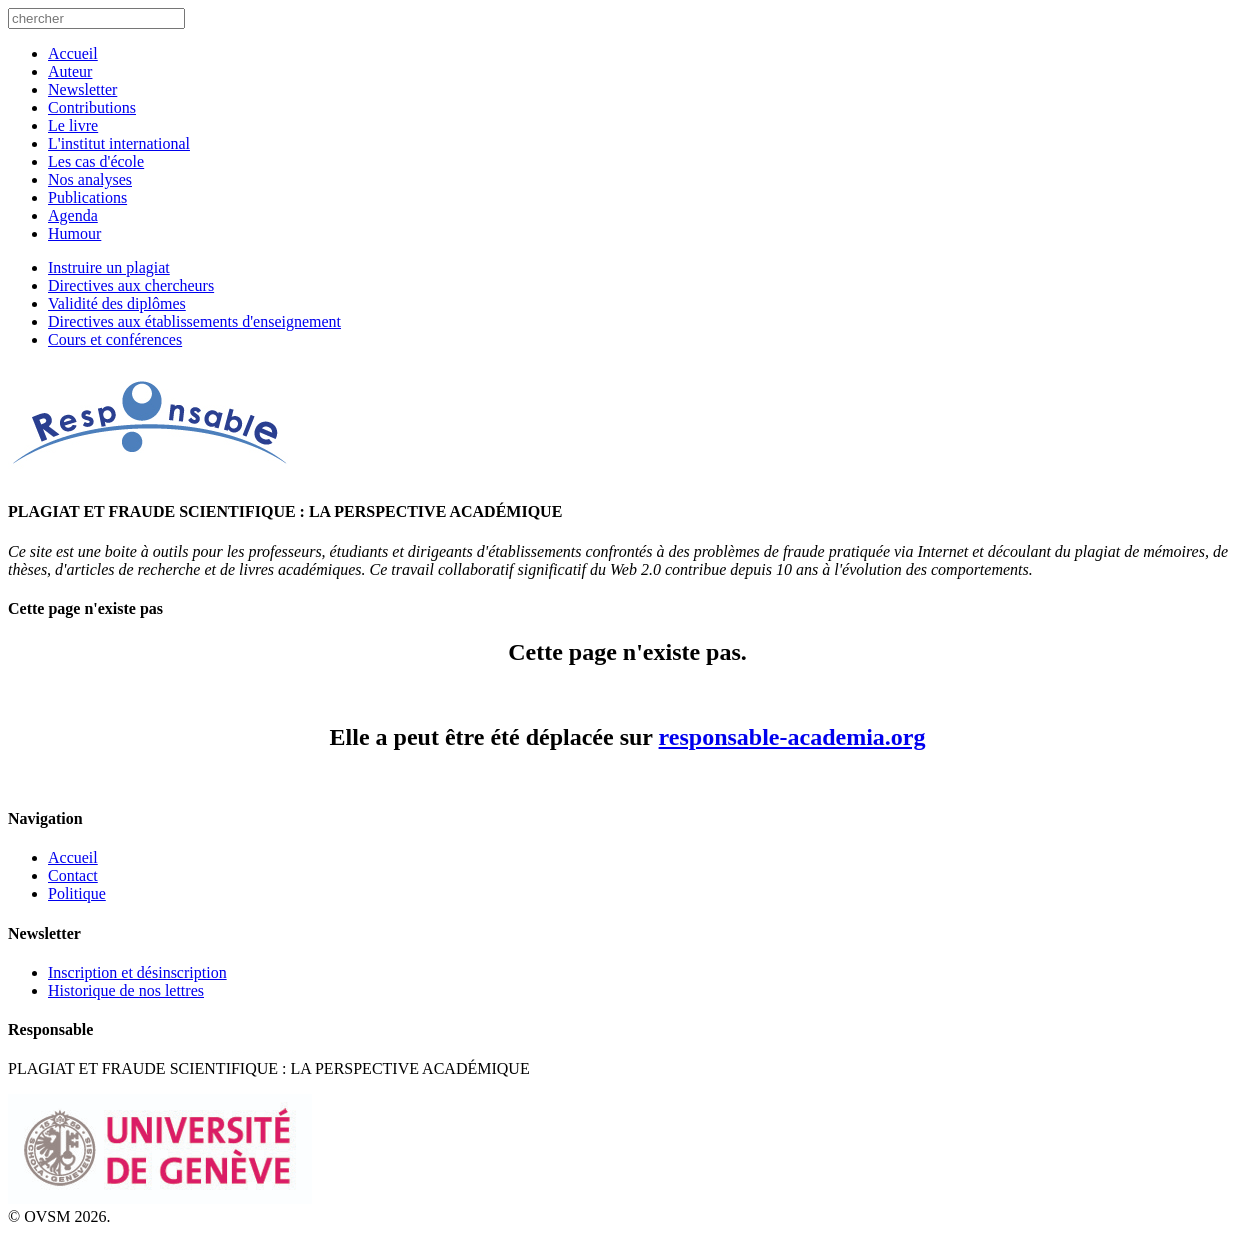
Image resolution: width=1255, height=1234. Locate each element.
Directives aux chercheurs (131, 285)
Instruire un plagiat (109, 267)
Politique (77, 893)
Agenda (73, 215)
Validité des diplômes (117, 303)
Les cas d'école (96, 161)
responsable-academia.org (792, 737)
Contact (73, 875)
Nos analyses (90, 179)
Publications (87, 197)
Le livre (73, 125)
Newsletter (82, 89)
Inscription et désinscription (137, 972)
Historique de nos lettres (126, 990)
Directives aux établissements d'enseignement (194, 321)
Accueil (73, 53)
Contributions (92, 107)
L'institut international (119, 143)
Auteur (70, 71)
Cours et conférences (115, 339)
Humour (74, 233)
